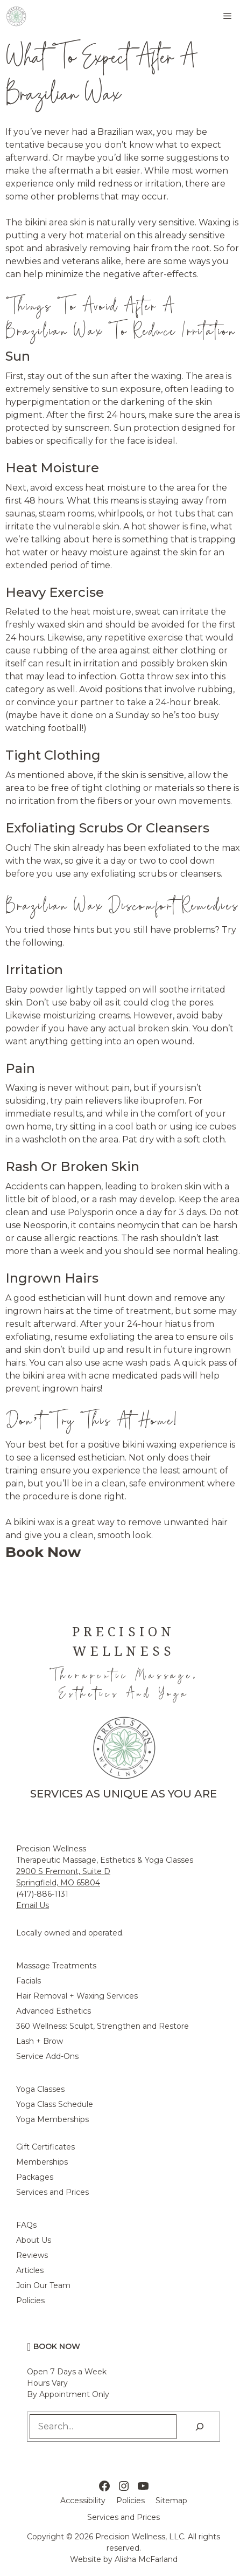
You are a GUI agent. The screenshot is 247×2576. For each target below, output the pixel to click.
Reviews (32, 2255)
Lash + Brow (39, 2041)
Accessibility (82, 2500)
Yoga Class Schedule (54, 2104)
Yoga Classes (40, 2089)
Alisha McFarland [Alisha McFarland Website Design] (146, 2559)
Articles (30, 2270)
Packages (34, 2177)
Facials (28, 1981)
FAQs (26, 2225)
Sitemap (171, 2500)
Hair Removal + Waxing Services (77, 1996)
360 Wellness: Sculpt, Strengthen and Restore (102, 2026)
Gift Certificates (45, 2147)
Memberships (42, 2162)
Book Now (56, 2346)
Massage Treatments (56, 1966)
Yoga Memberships (52, 2119)
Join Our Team (43, 2285)
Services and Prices (52, 2192)
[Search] (199, 2426)
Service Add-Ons (47, 2056)
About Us (33, 2240)
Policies (30, 2300)
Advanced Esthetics (53, 2011)
